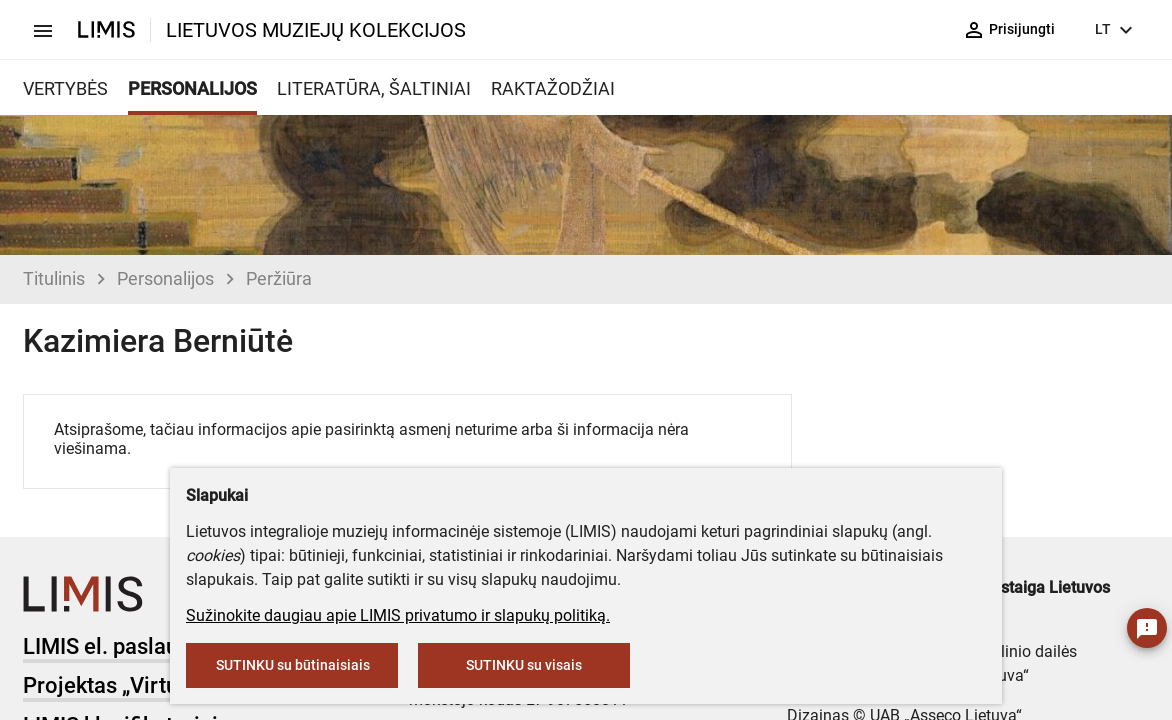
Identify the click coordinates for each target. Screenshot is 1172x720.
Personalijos (165, 278)
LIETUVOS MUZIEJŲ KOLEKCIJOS (316, 30)
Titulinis (54, 278)
